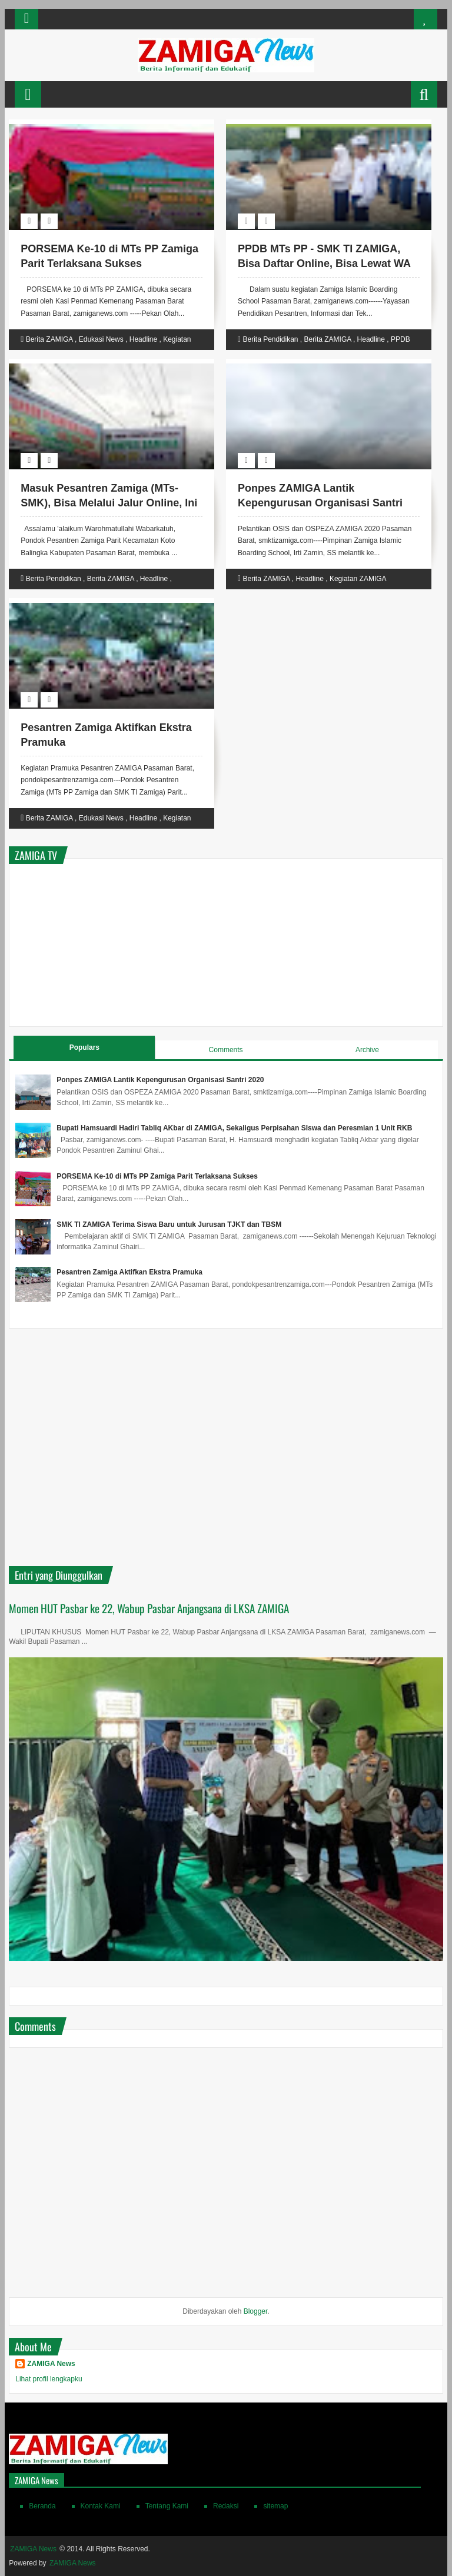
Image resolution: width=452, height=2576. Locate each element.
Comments (226, 1050)
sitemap (275, 2506)
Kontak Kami (101, 2506)
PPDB (400, 339)
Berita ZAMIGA (49, 339)
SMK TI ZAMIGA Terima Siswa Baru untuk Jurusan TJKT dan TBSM (168, 1224)
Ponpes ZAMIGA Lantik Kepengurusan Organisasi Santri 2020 (320, 502)
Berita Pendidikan (270, 339)
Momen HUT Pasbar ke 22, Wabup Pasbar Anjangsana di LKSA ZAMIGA (149, 1608)
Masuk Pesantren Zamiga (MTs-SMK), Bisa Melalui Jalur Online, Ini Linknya (109, 502)
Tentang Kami (166, 2506)
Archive (367, 1050)
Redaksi (225, 2506)
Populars (84, 1047)
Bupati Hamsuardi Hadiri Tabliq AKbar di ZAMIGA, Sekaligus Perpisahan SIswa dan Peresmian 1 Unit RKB (234, 1128)
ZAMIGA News (51, 2364)
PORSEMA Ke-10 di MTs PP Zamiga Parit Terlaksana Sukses (157, 1176)
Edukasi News (101, 339)
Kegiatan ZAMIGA (358, 579)
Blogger (256, 2311)
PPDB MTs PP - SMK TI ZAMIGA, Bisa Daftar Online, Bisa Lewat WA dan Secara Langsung (324, 263)
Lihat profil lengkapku (48, 2379)
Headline (143, 339)
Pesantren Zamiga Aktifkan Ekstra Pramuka (129, 1272)
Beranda (42, 2506)
